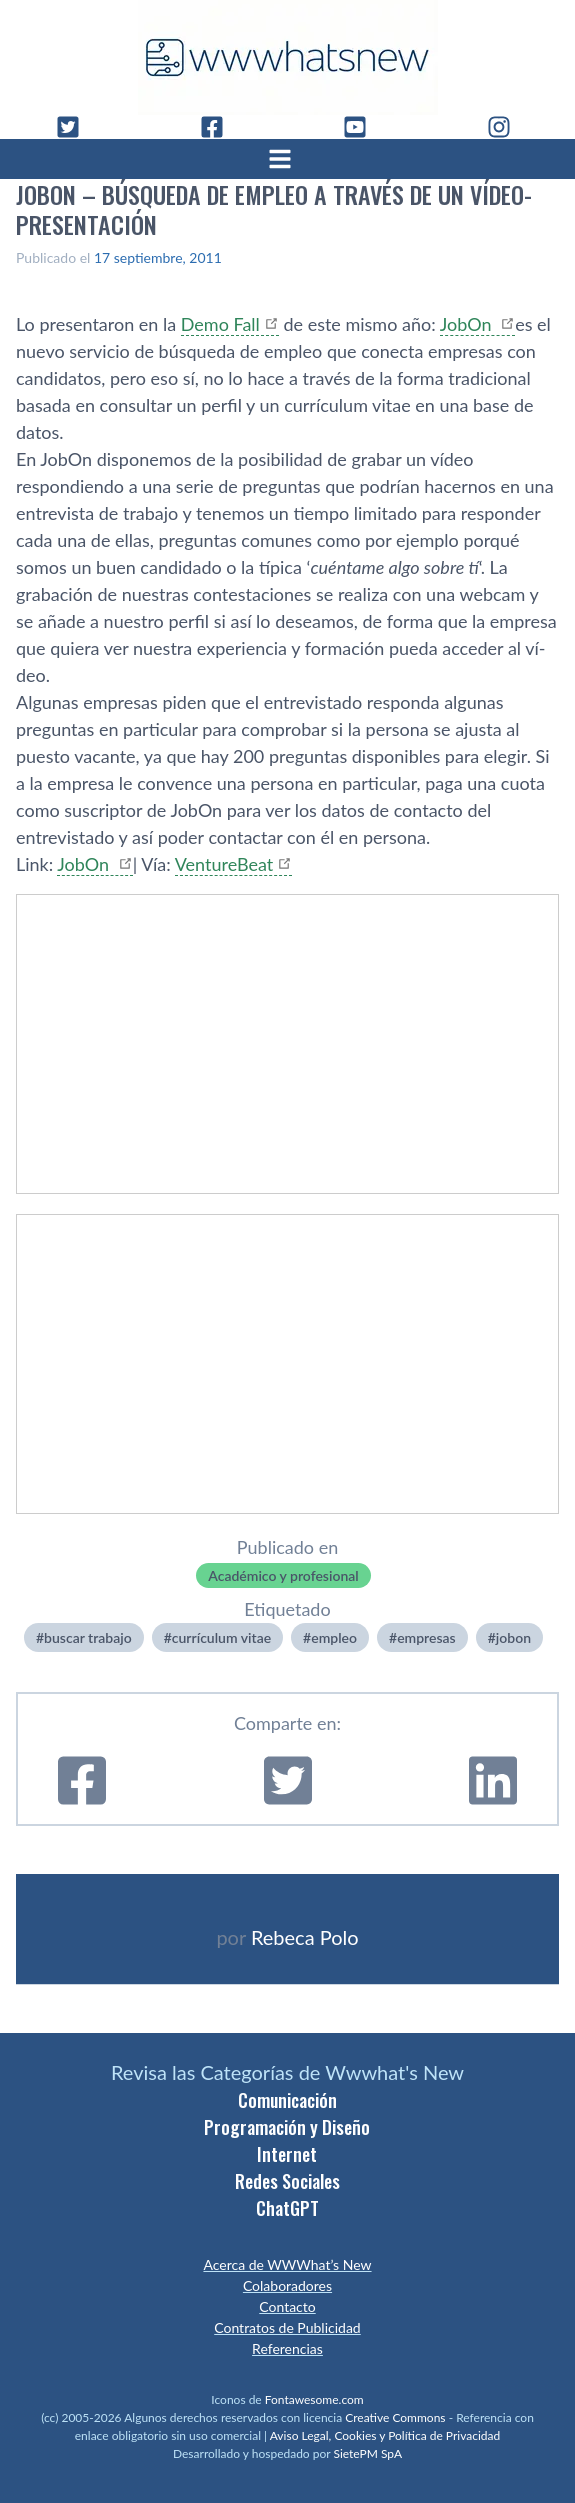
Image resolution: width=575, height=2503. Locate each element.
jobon (513, 1637)
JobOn (468, 324)
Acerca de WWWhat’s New (287, 2264)
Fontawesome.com (314, 2399)
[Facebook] (220, 127)
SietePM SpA (367, 2453)
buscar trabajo (88, 1637)
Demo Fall (220, 324)
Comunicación (287, 2100)
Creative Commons (395, 2417)
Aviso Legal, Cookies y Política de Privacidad (385, 2435)
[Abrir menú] (288, 159)
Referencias (287, 2348)
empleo (334, 1637)
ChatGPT (287, 2208)
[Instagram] (507, 127)
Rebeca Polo (305, 1937)
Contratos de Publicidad (287, 2327)
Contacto (287, 2306)
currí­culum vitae (221, 1637)
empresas (426, 1637)
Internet (287, 2154)
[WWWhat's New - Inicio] (288, 57)
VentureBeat (224, 864)
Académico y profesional (283, 1575)
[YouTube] (363, 127)
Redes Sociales (287, 2181)
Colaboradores (287, 2285)
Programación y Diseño (287, 2127)
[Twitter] (76, 127)
